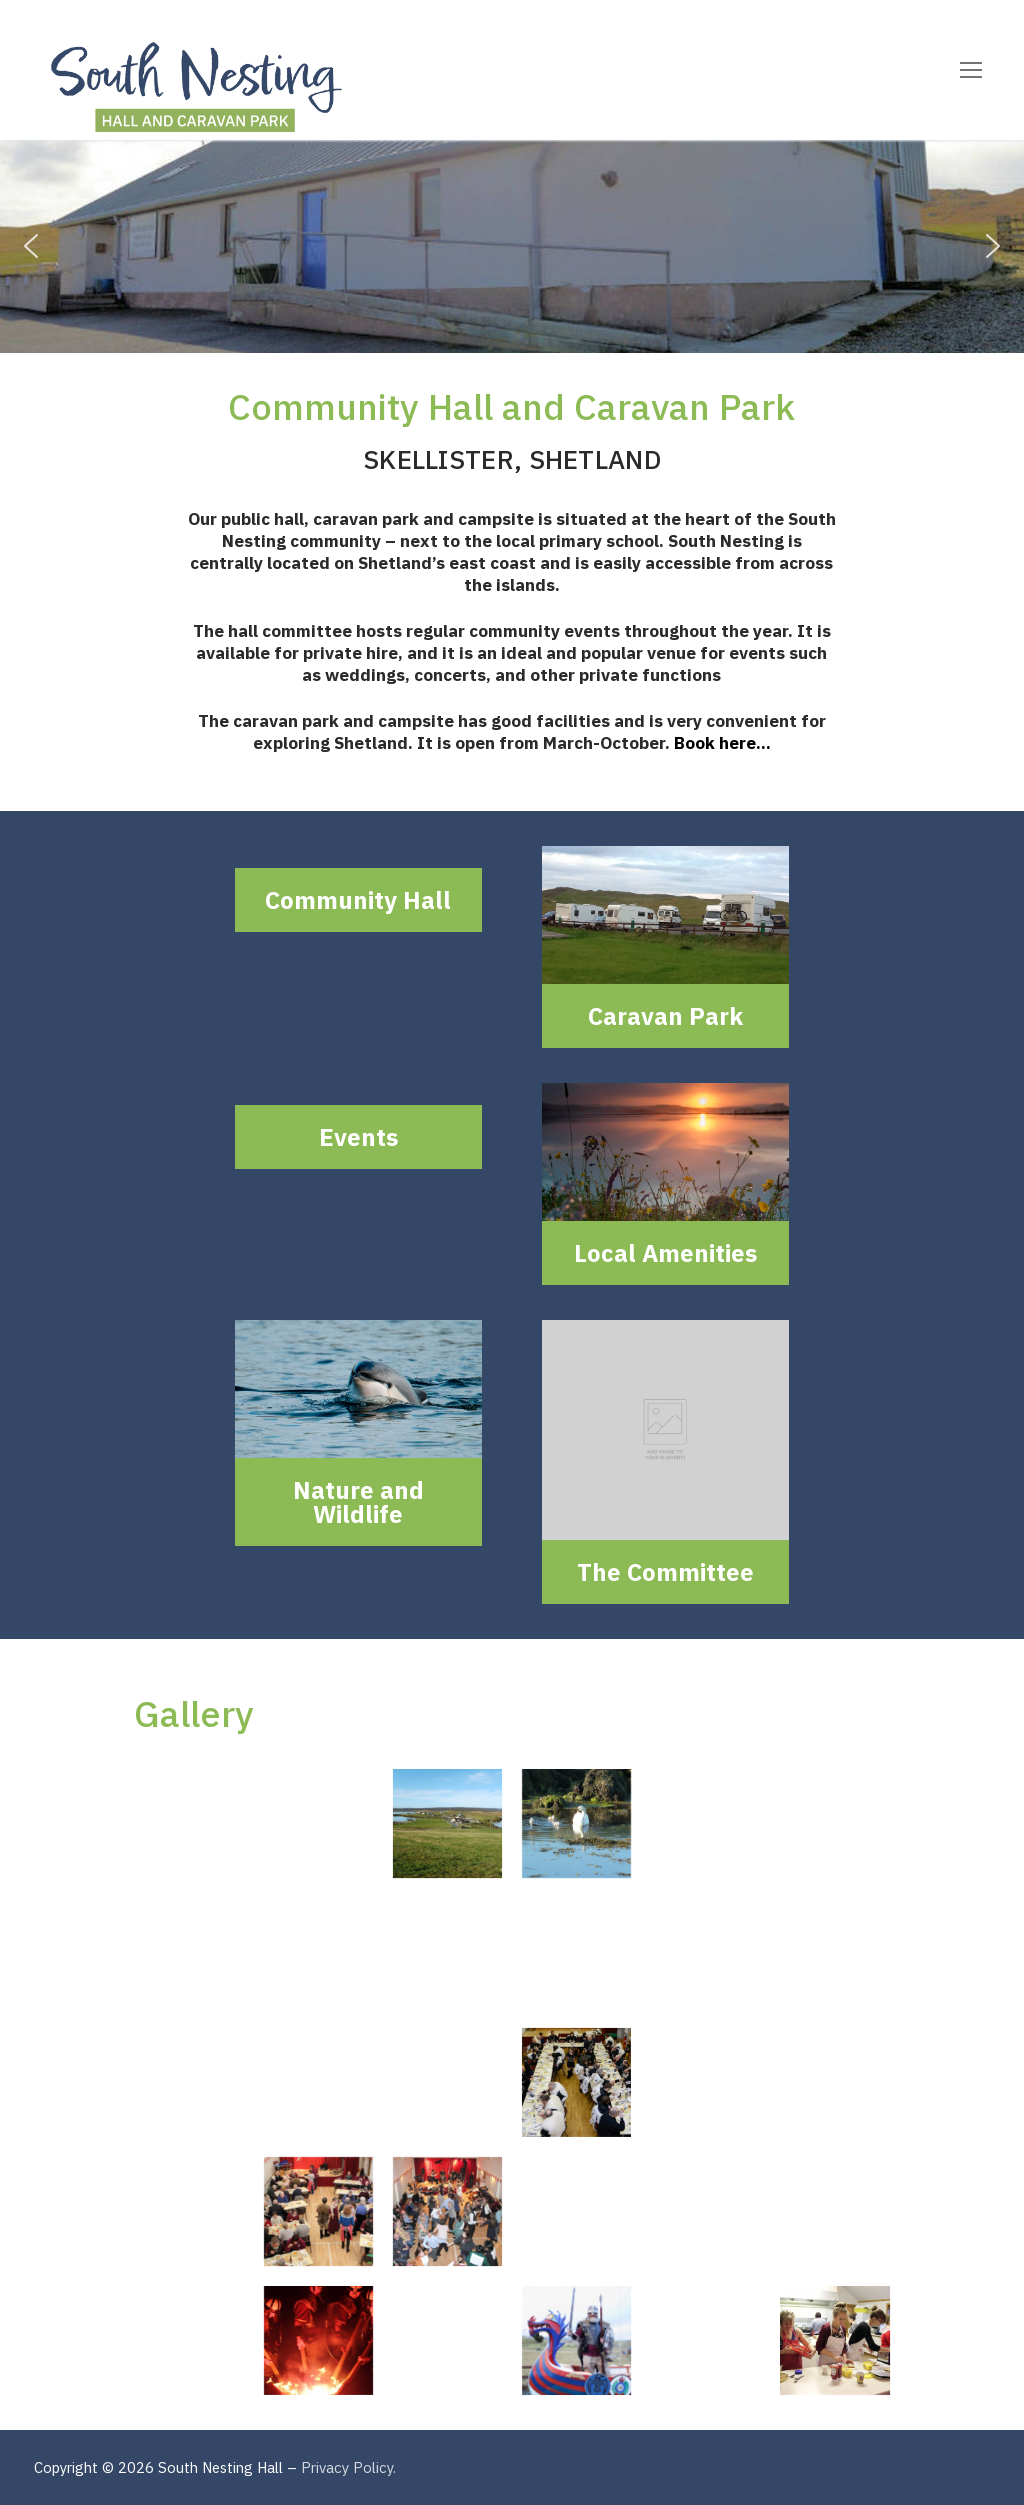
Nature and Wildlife (358, 1502)
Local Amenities (665, 1253)
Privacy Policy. (348, 2467)
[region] (512, 246)
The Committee (665, 1572)
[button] (31, 246)
